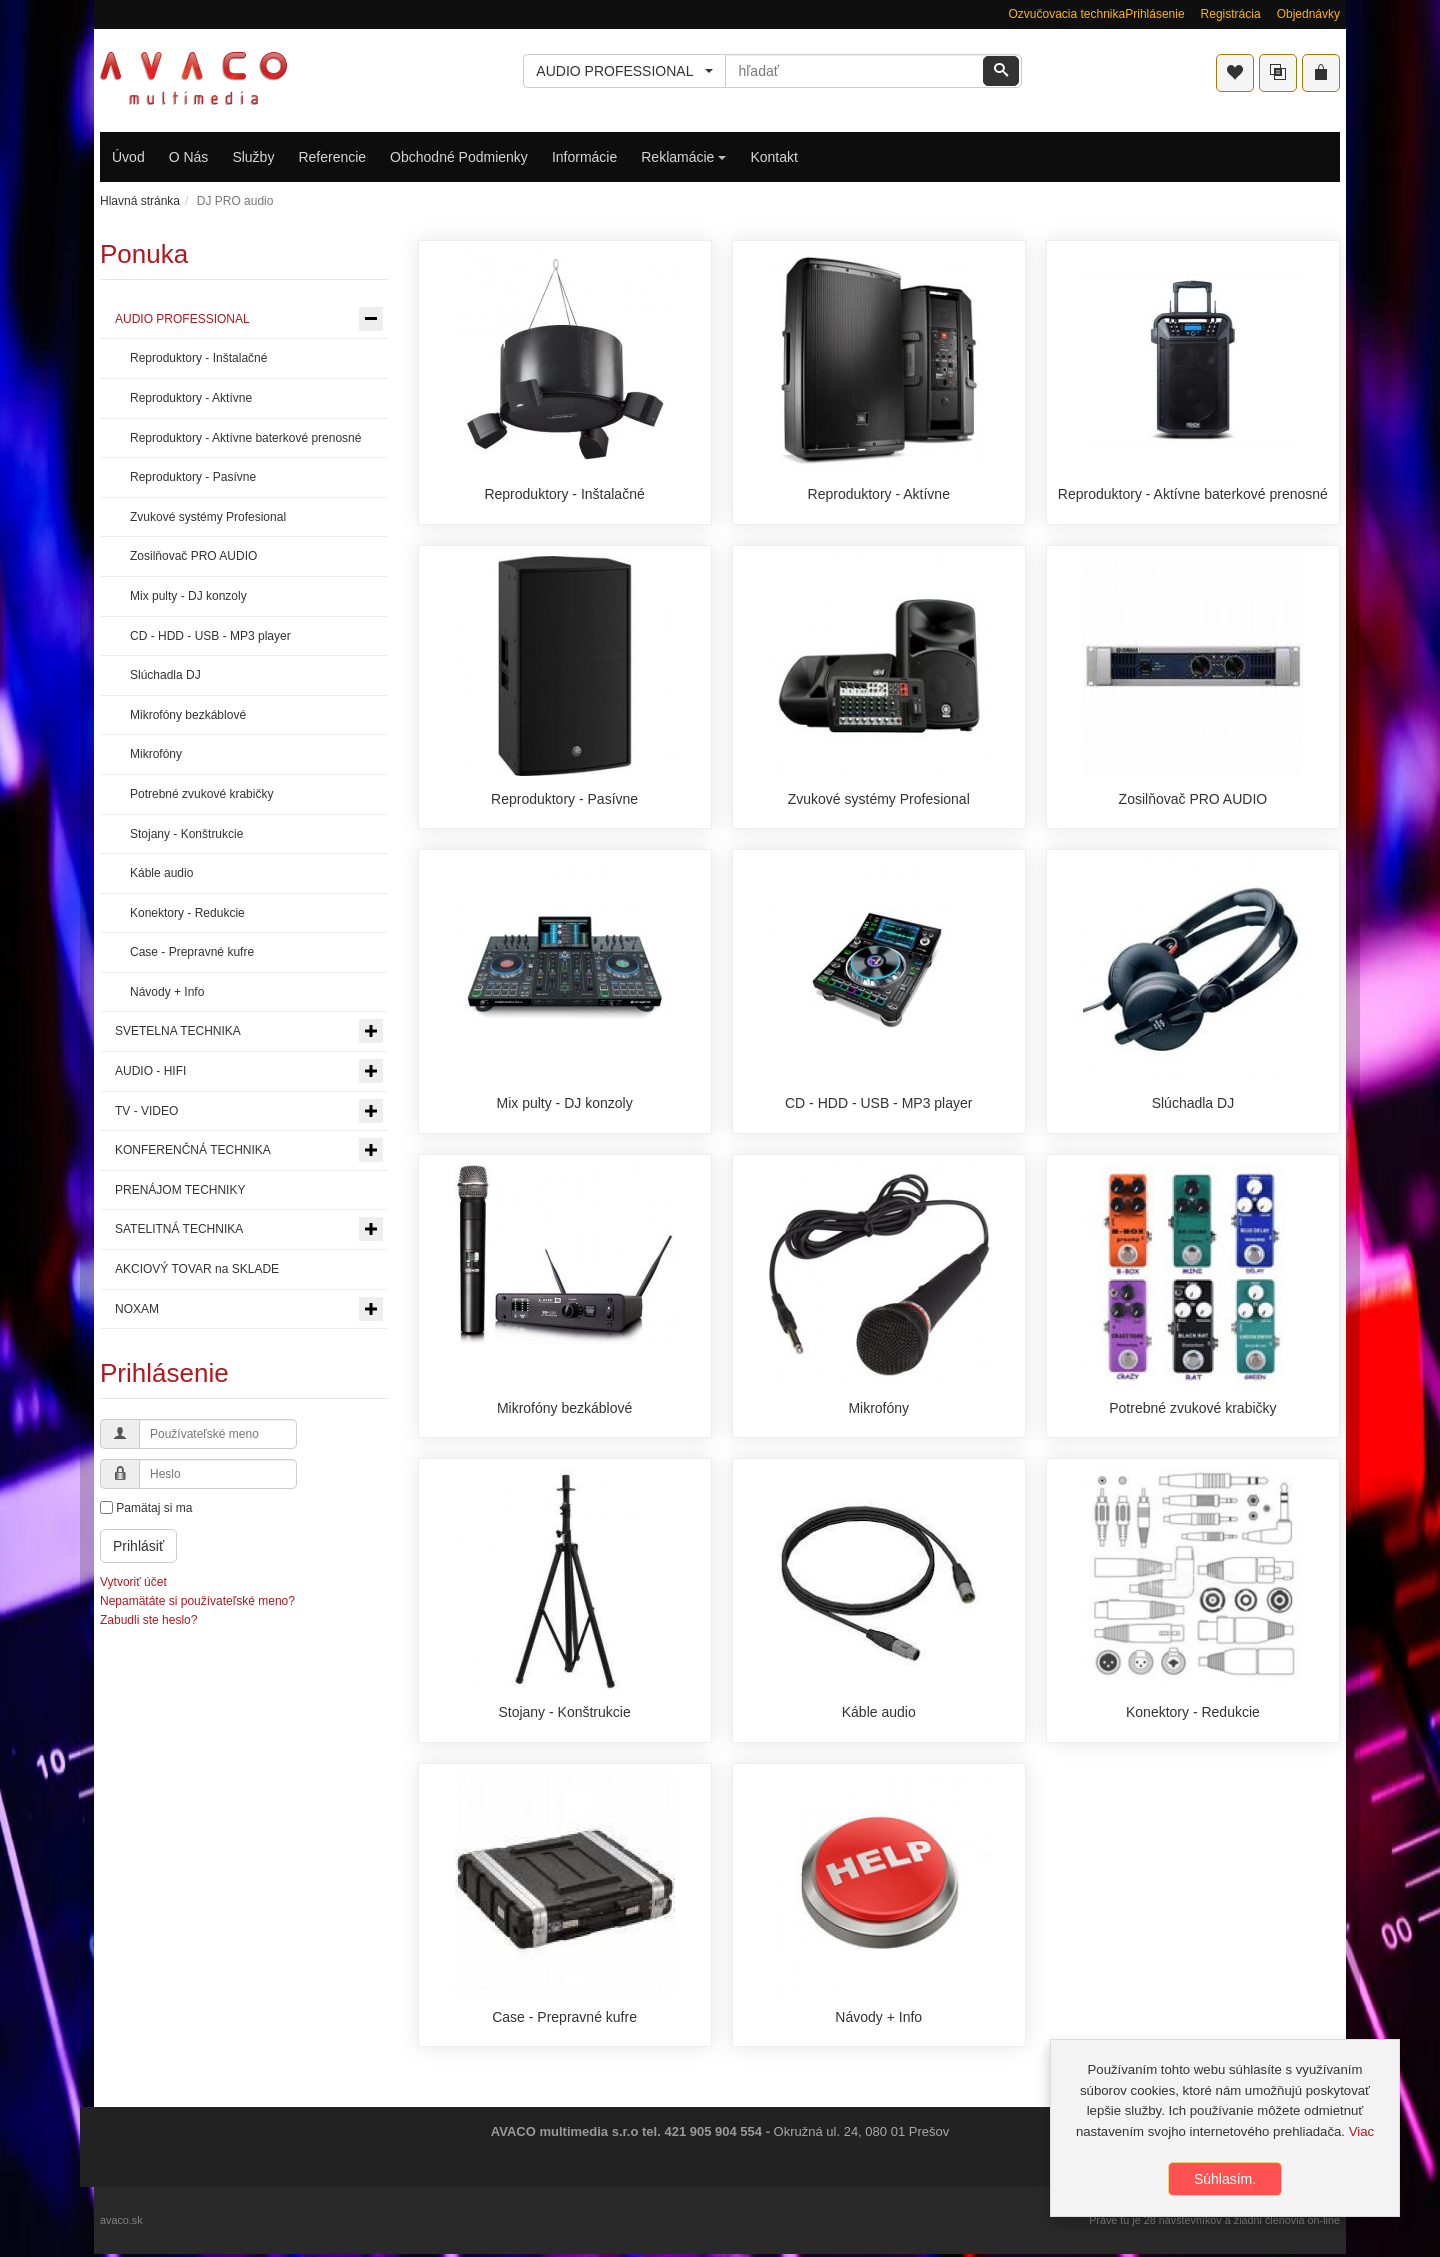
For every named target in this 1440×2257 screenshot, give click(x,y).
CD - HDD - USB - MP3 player (878, 1104)
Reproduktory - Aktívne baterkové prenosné (1193, 494)
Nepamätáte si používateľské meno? (197, 1601)
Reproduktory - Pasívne (564, 799)
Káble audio (879, 1714)
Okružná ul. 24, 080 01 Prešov (862, 2134)
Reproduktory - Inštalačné (564, 494)
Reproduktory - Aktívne (879, 494)
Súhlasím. (1225, 2179)
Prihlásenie (1154, 14)
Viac (1361, 2131)
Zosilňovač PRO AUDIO (1193, 799)
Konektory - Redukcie (1193, 1714)
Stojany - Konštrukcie (564, 1714)
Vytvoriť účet (133, 1582)
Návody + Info (878, 2019)
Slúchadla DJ (1193, 1104)
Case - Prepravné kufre (564, 2019)
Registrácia (1231, 14)
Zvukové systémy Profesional (879, 799)
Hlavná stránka (140, 201)
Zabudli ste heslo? (148, 1620)
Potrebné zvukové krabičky (1192, 1409)
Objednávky (1308, 14)
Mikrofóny (878, 1409)
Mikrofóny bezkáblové (564, 1409)
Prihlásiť (138, 1546)
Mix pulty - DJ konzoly (565, 1104)
